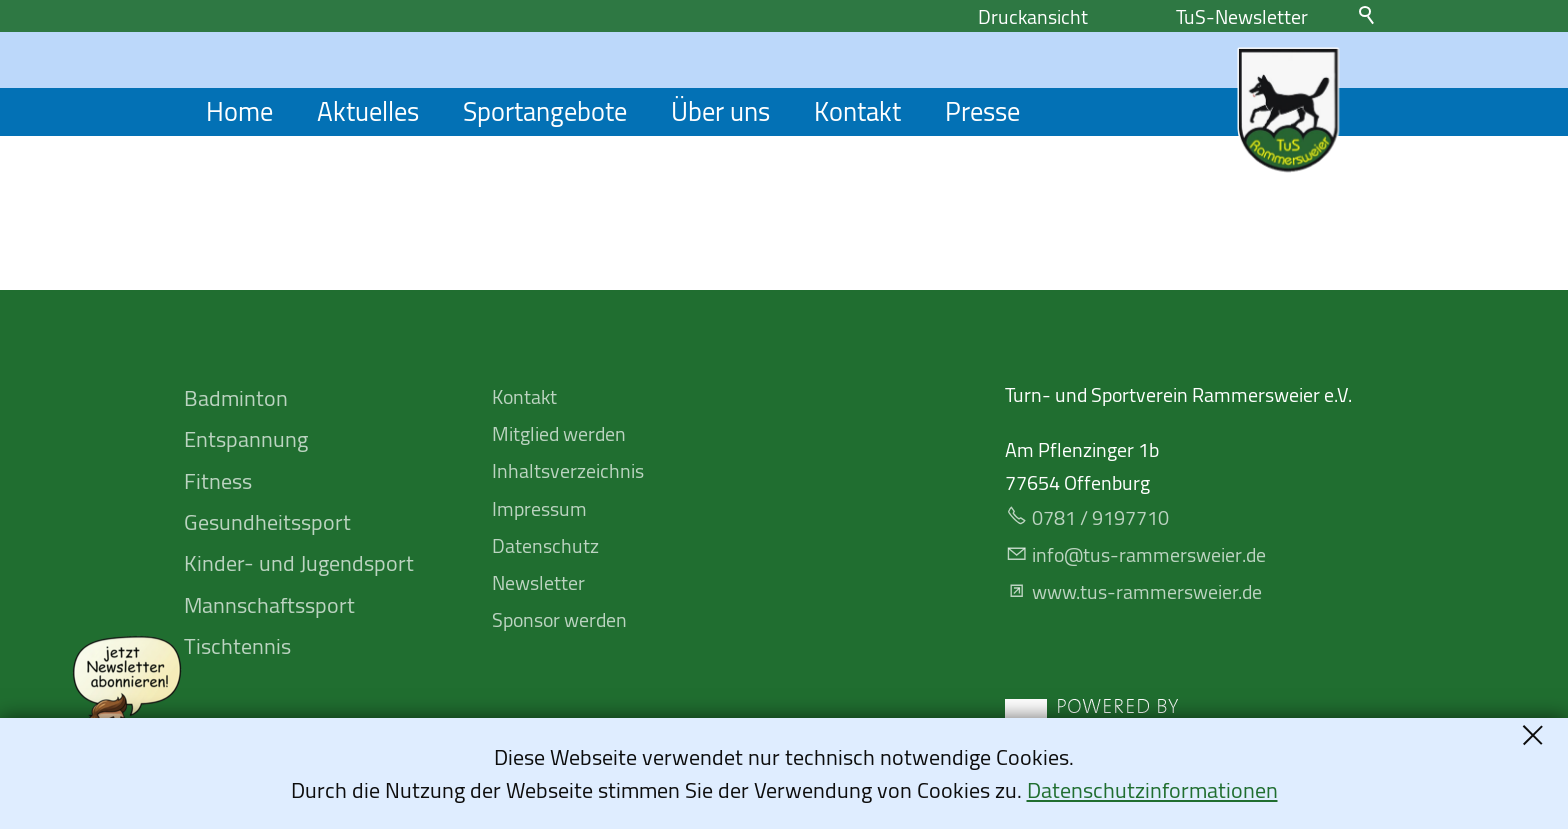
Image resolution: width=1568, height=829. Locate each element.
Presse (982, 112)
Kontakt (857, 112)
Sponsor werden (559, 619)
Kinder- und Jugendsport (299, 563)
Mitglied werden (559, 433)
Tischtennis (237, 646)
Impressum (539, 508)
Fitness (218, 481)
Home (239, 112)
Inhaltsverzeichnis (568, 470)
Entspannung (246, 439)
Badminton (236, 398)
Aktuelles (368, 112)
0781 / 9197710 (1100, 517)
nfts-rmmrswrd (1149, 554)
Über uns (720, 112)
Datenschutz (545, 545)
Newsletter (538, 582)
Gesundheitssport (267, 522)
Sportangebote (545, 112)
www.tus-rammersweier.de (1147, 591)
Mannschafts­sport (269, 605)
